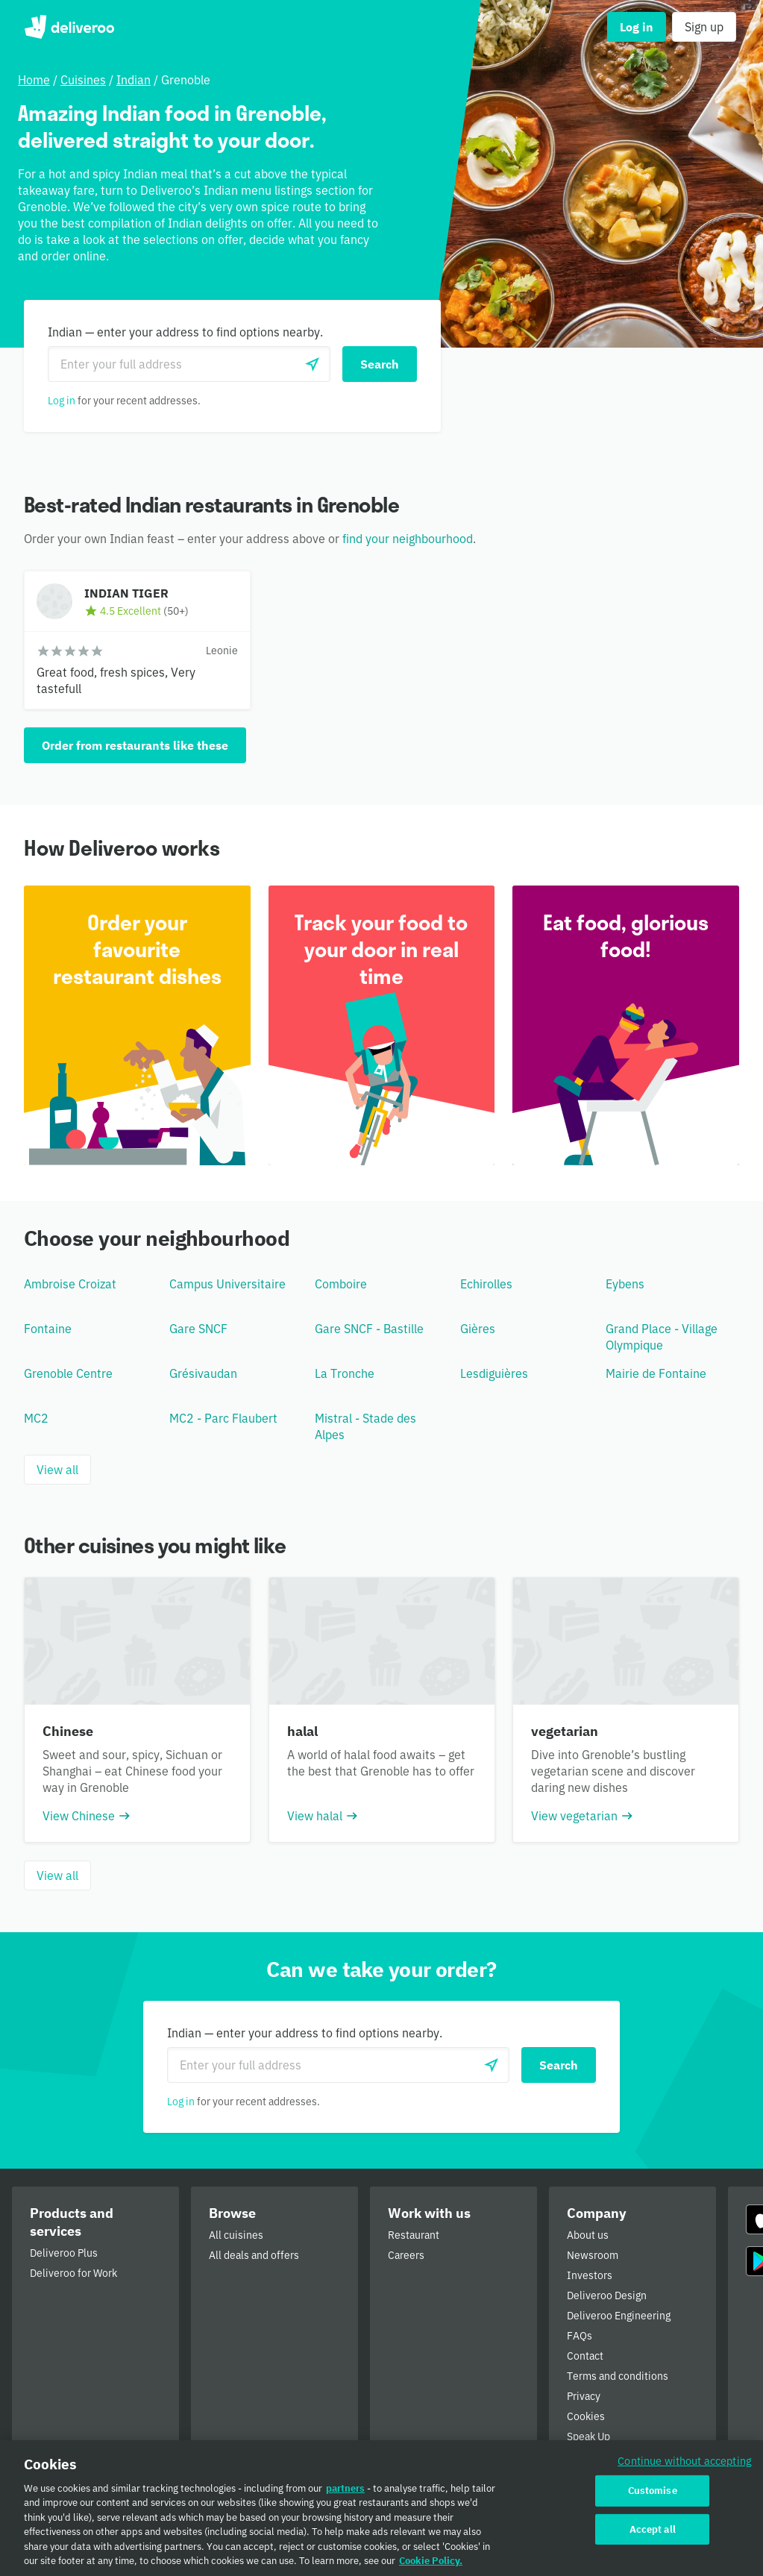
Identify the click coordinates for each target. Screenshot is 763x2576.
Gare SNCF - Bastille (369, 1328)
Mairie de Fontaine (656, 1373)
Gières (477, 1328)
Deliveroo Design (607, 2295)
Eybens (625, 1283)
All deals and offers (254, 2255)
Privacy (583, 2396)
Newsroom (592, 2255)
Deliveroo (69, 27)
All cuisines (236, 2235)
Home (34, 79)
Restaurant (413, 2235)
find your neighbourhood (407, 538)
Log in (61, 400)
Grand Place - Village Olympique (662, 1337)
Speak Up (588, 2436)
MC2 (36, 1418)
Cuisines (83, 79)
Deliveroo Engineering (619, 2315)
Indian (133, 79)
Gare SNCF (198, 1328)
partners (345, 2492)
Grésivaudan (203, 1373)
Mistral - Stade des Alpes (365, 1426)
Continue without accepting (685, 2465)
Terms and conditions (617, 2376)
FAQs (579, 2335)
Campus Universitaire (227, 1283)
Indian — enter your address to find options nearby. (185, 332)
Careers (406, 2255)
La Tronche (344, 1373)
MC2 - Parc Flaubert (223, 1418)
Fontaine (48, 1328)
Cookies (586, 2416)
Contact (585, 2356)
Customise (652, 2495)
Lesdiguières (494, 1373)
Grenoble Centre (68, 1373)
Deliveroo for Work (73, 2273)
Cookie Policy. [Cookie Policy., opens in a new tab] (430, 2566)
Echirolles (486, 1283)
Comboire (341, 1283)
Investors (589, 2275)
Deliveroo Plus (64, 2253)
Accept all (652, 2534)
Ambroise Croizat (70, 1283)
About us (588, 2235)
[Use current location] (312, 364)
